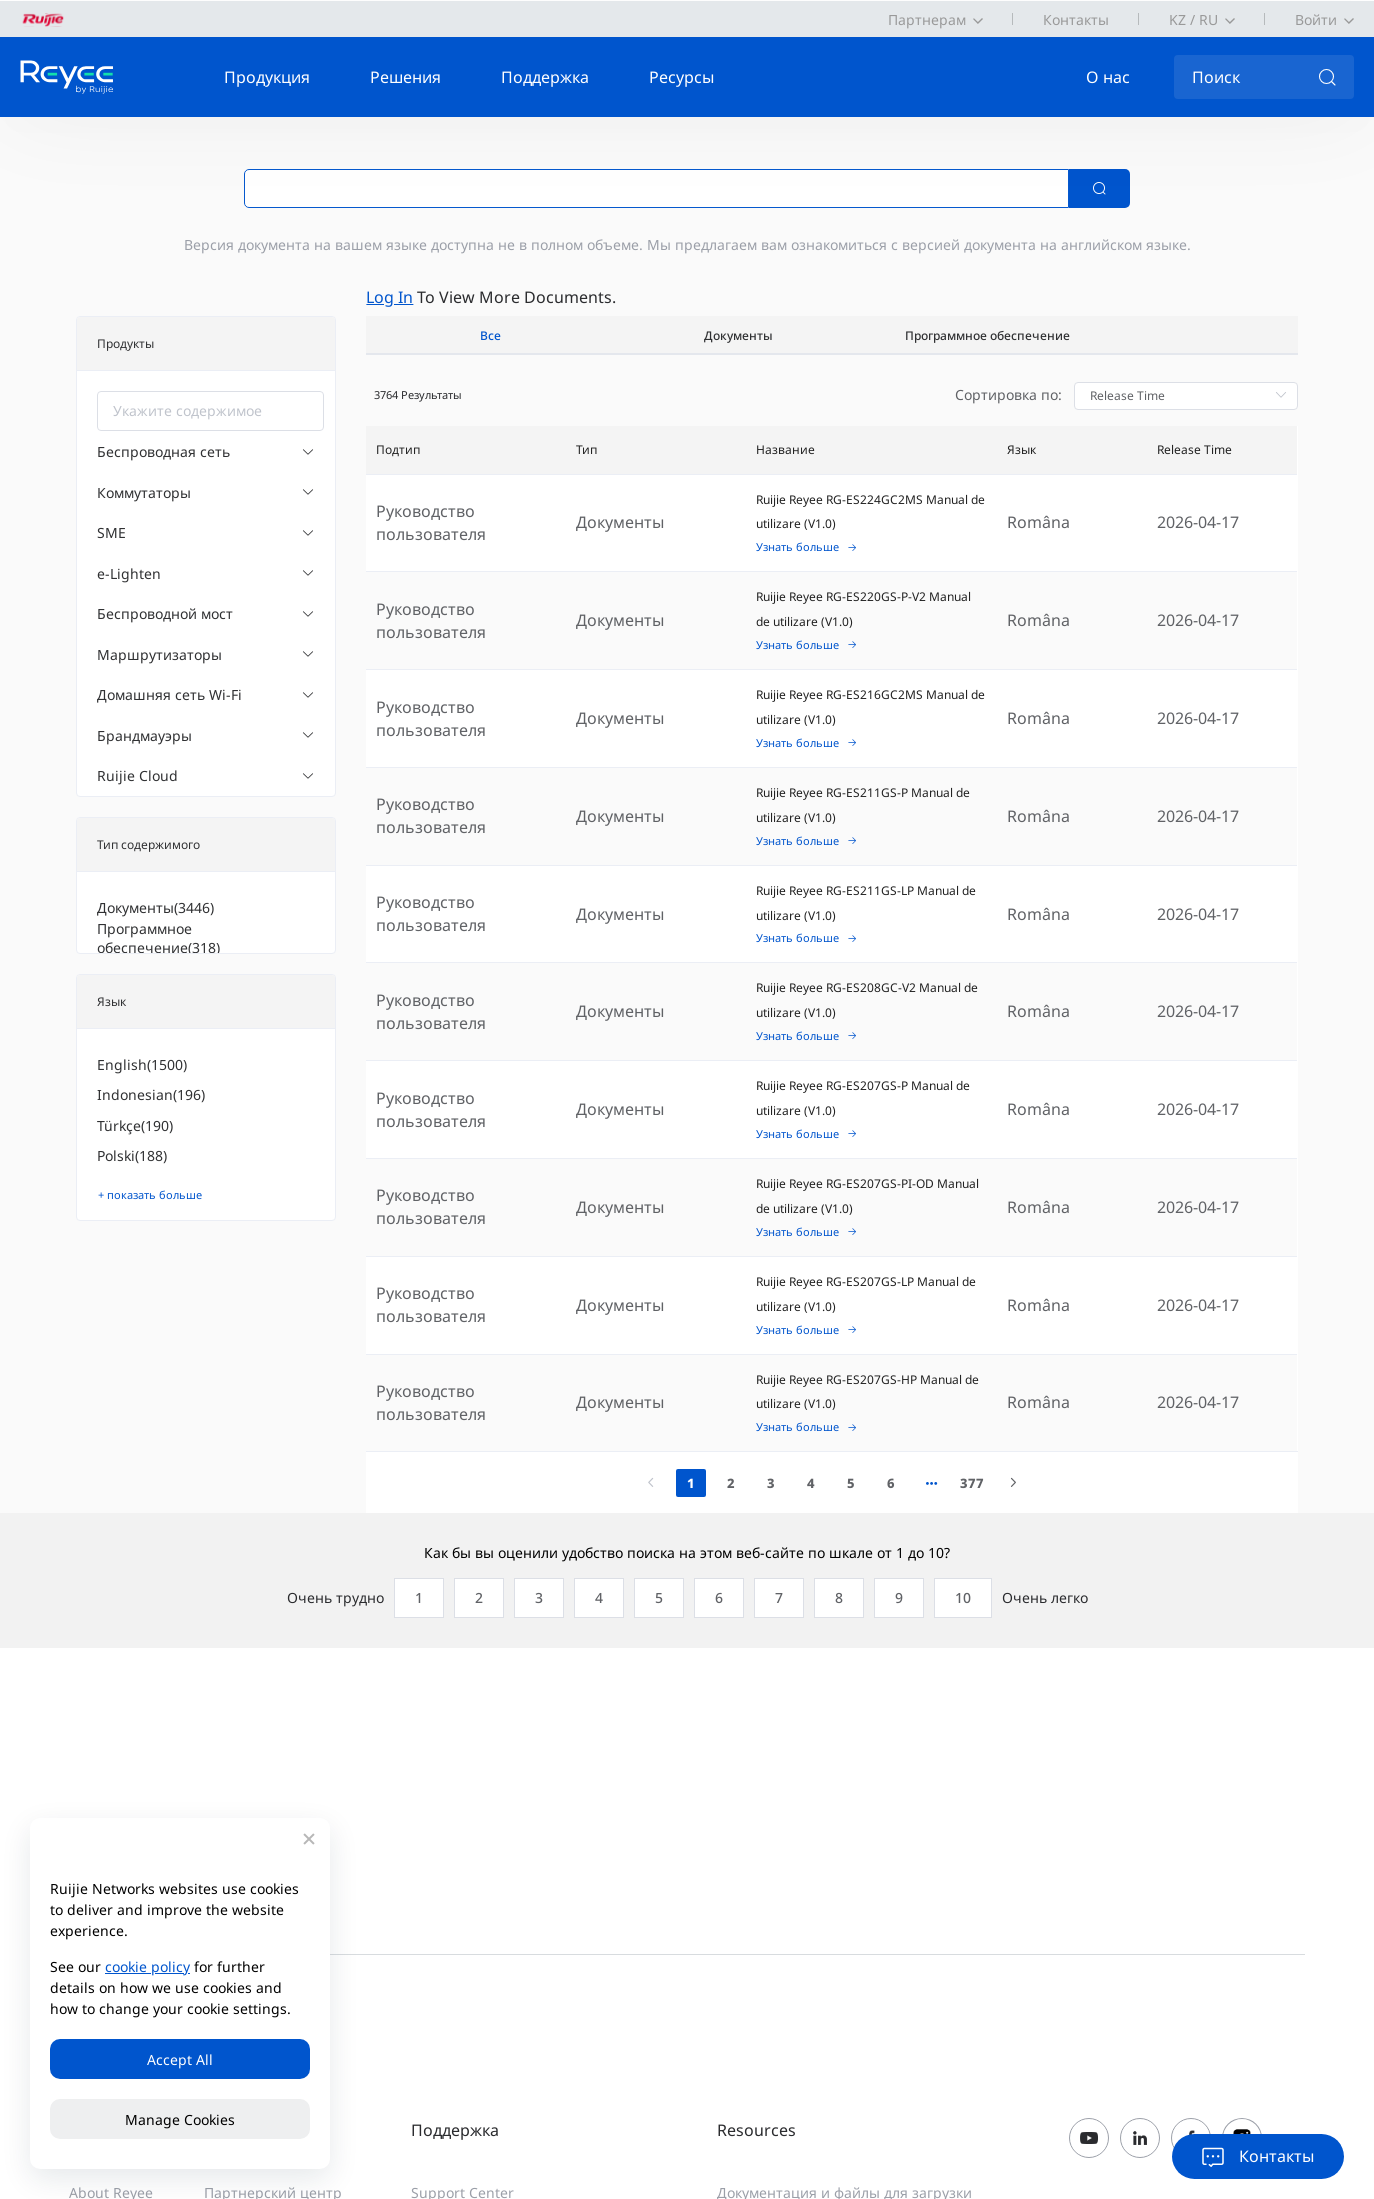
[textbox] (210, 411)
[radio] (414, 1598)
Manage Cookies (180, 2119)
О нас (1108, 77)
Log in (389, 297)
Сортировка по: (1008, 394)
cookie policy (147, 1966)
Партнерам (927, 19)
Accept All (180, 2059)
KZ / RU (1193, 19)
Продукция (267, 77)
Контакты (1076, 19)
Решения (405, 77)
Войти (1316, 19)
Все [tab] (490, 335)
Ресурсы (681, 77)
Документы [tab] (738, 335)
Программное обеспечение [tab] (987, 335)
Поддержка (545, 77)
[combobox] (210, 411)
